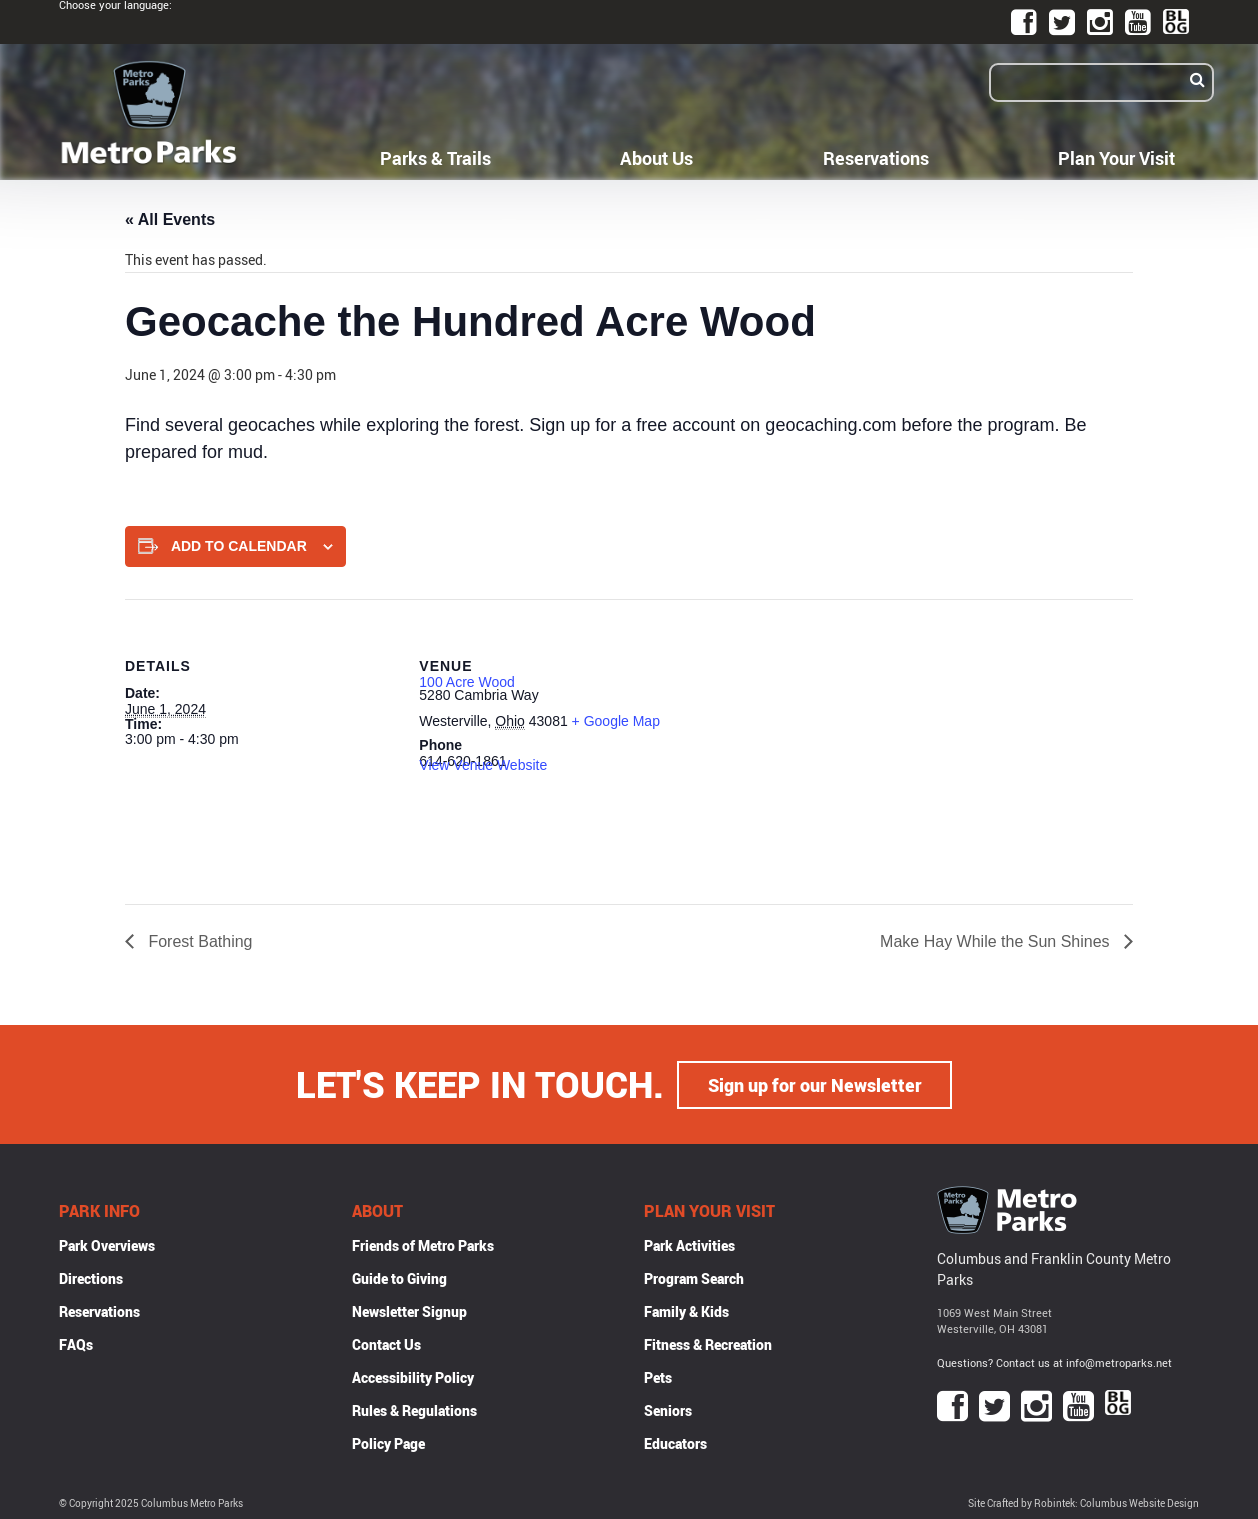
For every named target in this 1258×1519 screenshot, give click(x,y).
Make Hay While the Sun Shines (997, 941)
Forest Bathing (198, 941)
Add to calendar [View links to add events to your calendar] (239, 546)
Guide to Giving (399, 1277)
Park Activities (689, 1244)
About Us (656, 158)
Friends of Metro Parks (423, 1244)
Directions (91, 1277)
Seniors (668, 1409)
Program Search (694, 1277)
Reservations (876, 158)
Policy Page (388, 1442)
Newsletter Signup (409, 1310)
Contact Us (386, 1343)
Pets (658, 1376)
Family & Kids (686, 1310)
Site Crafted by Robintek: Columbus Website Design (1083, 1502)
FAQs (76, 1343)
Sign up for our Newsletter (815, 1084)
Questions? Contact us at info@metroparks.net (1054, 1361)
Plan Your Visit (1116, 158)
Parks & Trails (435, 158)
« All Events (170, 219)
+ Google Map (616, 721)
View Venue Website (483, 765)
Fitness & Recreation (708, 1343)
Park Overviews (107, 1244)
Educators (675, 1442)
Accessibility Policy (413, 1376)
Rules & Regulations (414, 1409)
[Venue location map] (819, 737)
